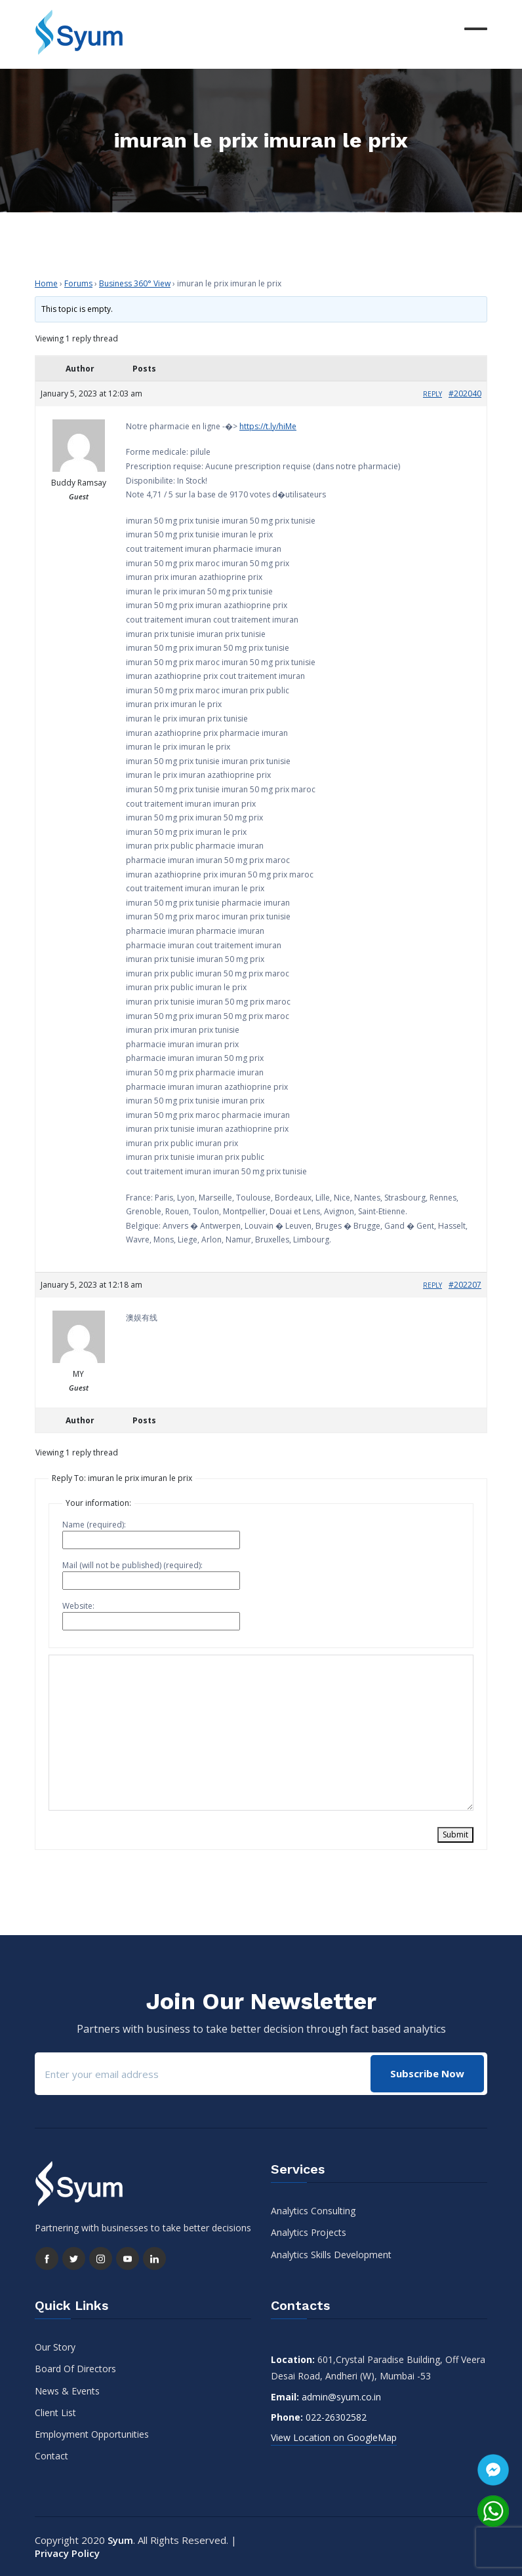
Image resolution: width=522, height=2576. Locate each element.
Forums (78, 283)
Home (46, 283)
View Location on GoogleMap (334, 2437)
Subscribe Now (427, 2073)
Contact (51, 2456)
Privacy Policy (67, 2553)
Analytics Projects (308, 2232)
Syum (120, 2540)
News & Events (67, 2391)
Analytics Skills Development (331, 2254)
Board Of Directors (75, 2368)
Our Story (55, 2347)
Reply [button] (432, 393)
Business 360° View (135, 283)
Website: (78, 1605)
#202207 (465, 1284)
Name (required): (94, 1524)
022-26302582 (336, 2417)
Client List (55, 2412)
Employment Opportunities (92, 2434)
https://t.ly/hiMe (267, 426)
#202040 (465, 393)
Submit (455, 1834)
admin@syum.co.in (341, 2397)
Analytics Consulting (313, 2210)
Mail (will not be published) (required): (132, 1565)
